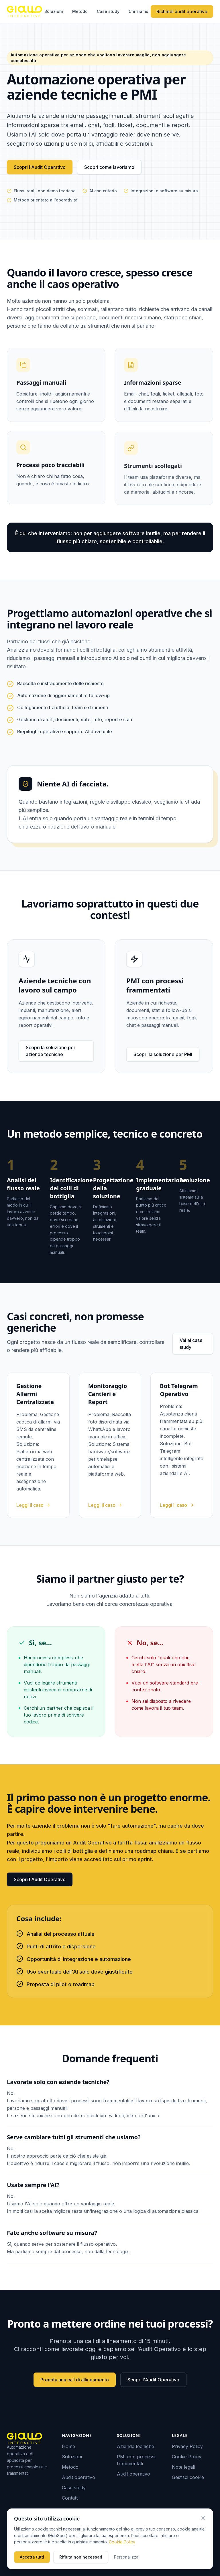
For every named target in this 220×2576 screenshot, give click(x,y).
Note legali (183, 2467)
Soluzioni (53, 11)
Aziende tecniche (135, 2446)
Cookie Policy (186, 2457)
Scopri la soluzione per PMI (162, 1054)
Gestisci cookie (188, 2477)
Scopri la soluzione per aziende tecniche (50, 1051)
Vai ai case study (191, 1343)
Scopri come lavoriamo (109, 167)
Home (68, 2446)
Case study (108, 11)
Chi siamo (138, 11)
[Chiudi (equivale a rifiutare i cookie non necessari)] (203, 2518)
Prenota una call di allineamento (74, 2380)
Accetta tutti (32, 2557)
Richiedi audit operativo (181, 11)
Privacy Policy (187, 2446)
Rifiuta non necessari (80, 2557)
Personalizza (126, 2557)
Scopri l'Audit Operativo (40, 167)
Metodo (80, 11)
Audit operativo (78, 2477)
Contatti (70, 2498)
